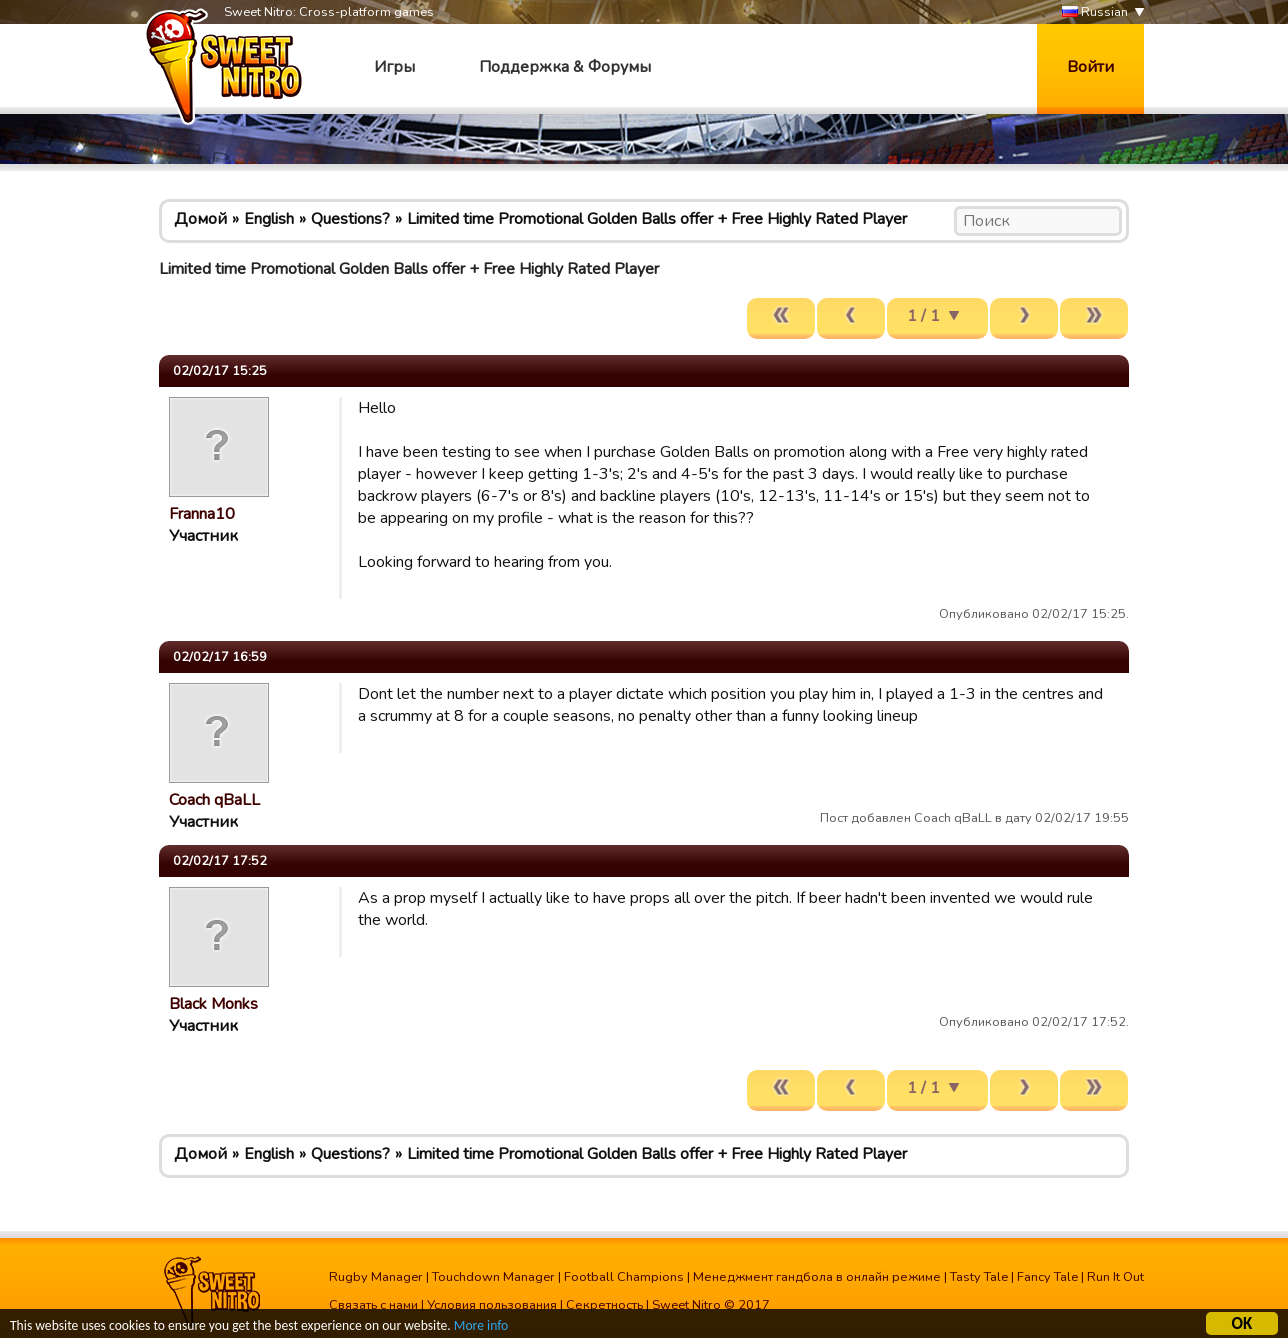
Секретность (604, 1305)
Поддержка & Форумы (565, 67)
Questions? (350, 219)
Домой (200, 219)
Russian (1095, 12)
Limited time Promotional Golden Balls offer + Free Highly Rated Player (657, 219)
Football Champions (624, 1277)
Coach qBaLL (214, 800)
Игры (394, 67)
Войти (1090, 67)
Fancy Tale (1047, 1277)
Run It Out (1115, 1277)
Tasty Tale (979, 1277)
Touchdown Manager (493, 1277)
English (269, 219)
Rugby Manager (376, 1277)
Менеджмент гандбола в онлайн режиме (817, 1277)
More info (481, 1328)
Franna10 (202, 514)
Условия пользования (492, 1305)
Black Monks (213, 1004)
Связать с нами (373, 1305)
